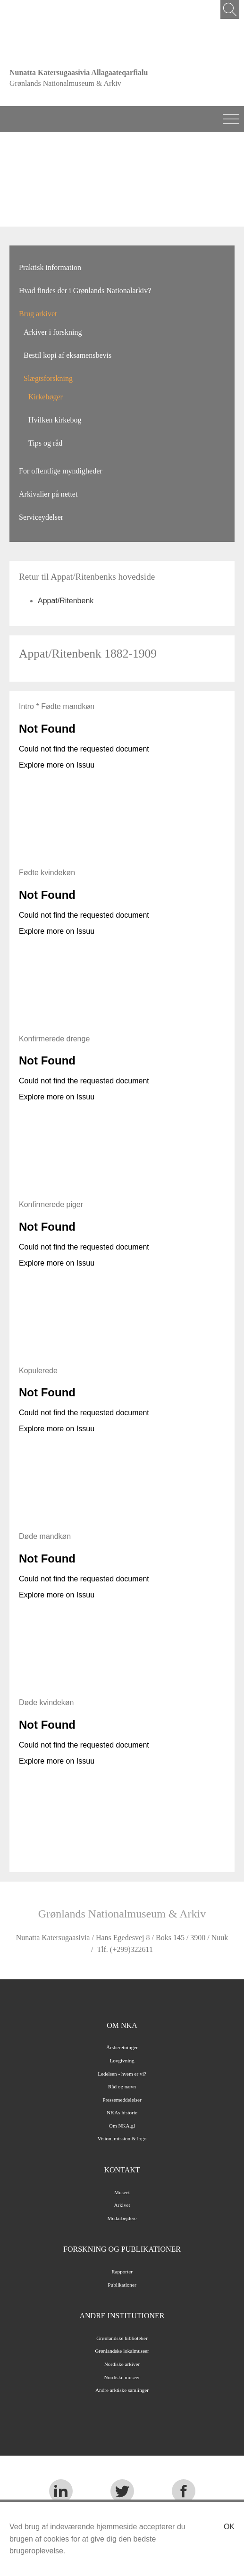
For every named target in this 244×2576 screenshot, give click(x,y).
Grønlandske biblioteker (121, 2338)
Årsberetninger (122, 2047)
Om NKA (122, 2025)
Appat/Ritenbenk (65, 601)
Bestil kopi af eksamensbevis (67, 355)
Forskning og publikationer (122, 2249)
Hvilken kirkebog (54, 420)
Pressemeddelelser (122, 2100)
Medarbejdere (121, 2218)
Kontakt (122, 2170)
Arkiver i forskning (53, 332)
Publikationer (122, 2285)
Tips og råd (45, 443)
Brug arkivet (38, 314)
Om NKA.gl (122, 2125)
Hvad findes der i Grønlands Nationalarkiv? (85, 291)
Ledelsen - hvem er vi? (122, 2074)
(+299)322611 (131, 1949)
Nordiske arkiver (122, 2364)
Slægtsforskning (48, 378)
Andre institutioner (122, 2316)
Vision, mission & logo (122, 2138)
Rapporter (122, 2271)
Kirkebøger (45, 397)
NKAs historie (122, 2112)
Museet (122, 2192)
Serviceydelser (41, 517)
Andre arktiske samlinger (122, 2390)
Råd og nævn (122, 2086)
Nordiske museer (122, 2377)
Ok (229, 2527)
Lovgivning (121, 2060)
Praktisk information (50, 267)
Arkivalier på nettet (48, 494)
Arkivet (122, 2205)
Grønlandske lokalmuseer (122, 2351)
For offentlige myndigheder (60, 471)
